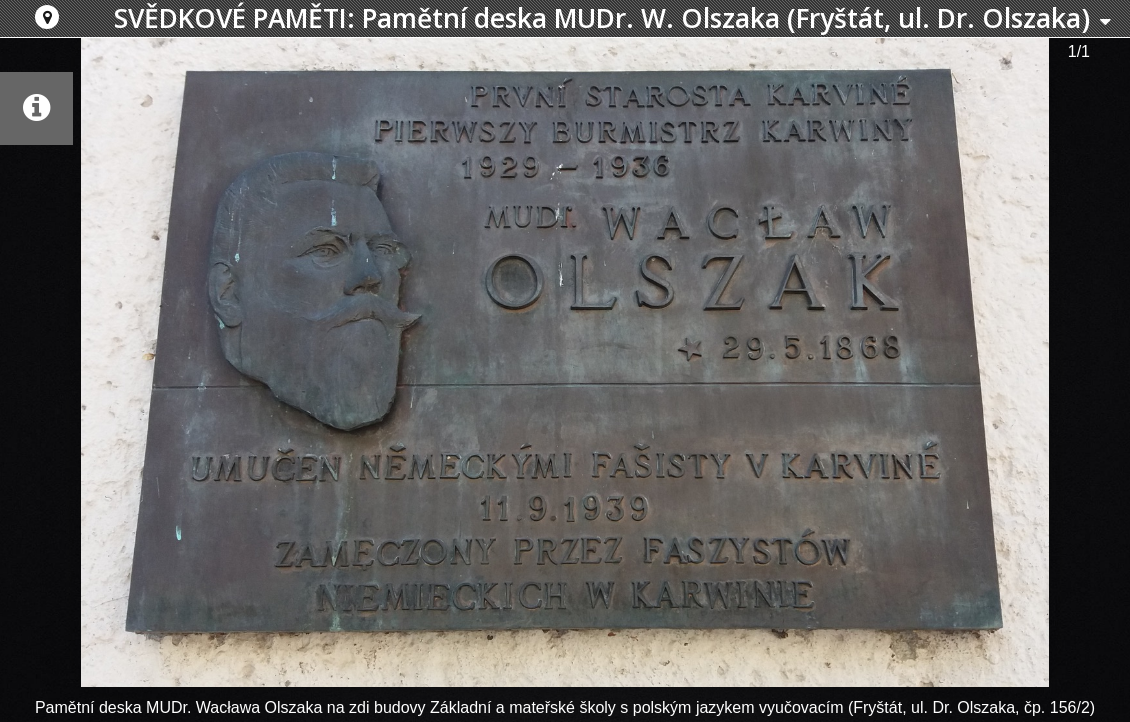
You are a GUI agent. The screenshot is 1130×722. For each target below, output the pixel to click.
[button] (47, 17)
